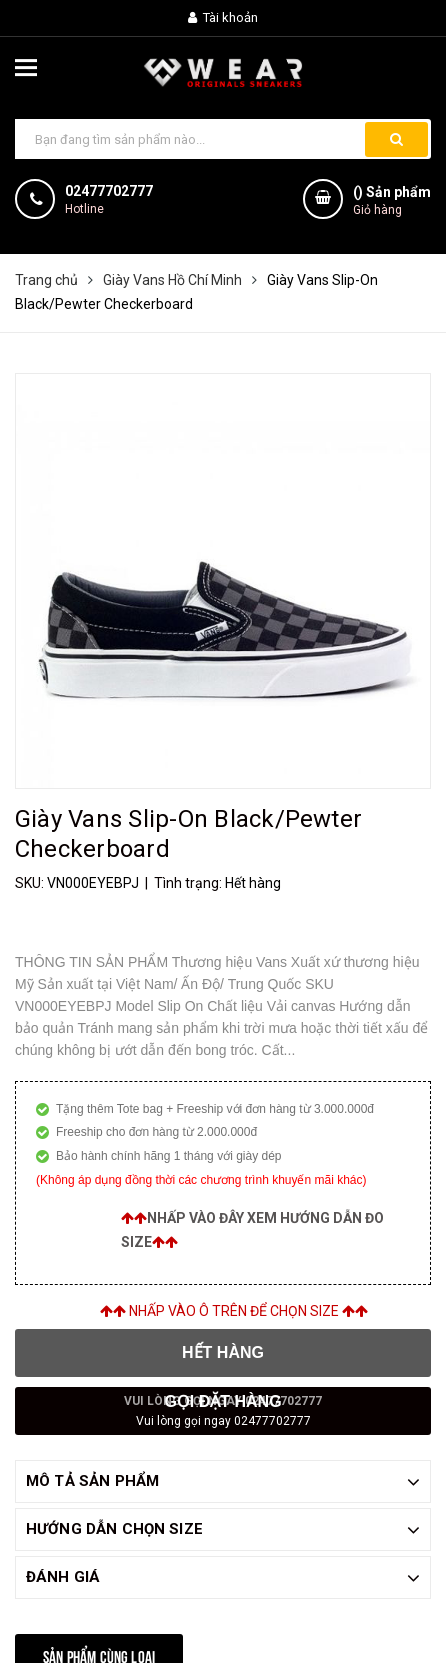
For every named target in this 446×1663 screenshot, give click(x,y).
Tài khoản (223, 17)
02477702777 (109, 191)
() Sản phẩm (392, 201)
